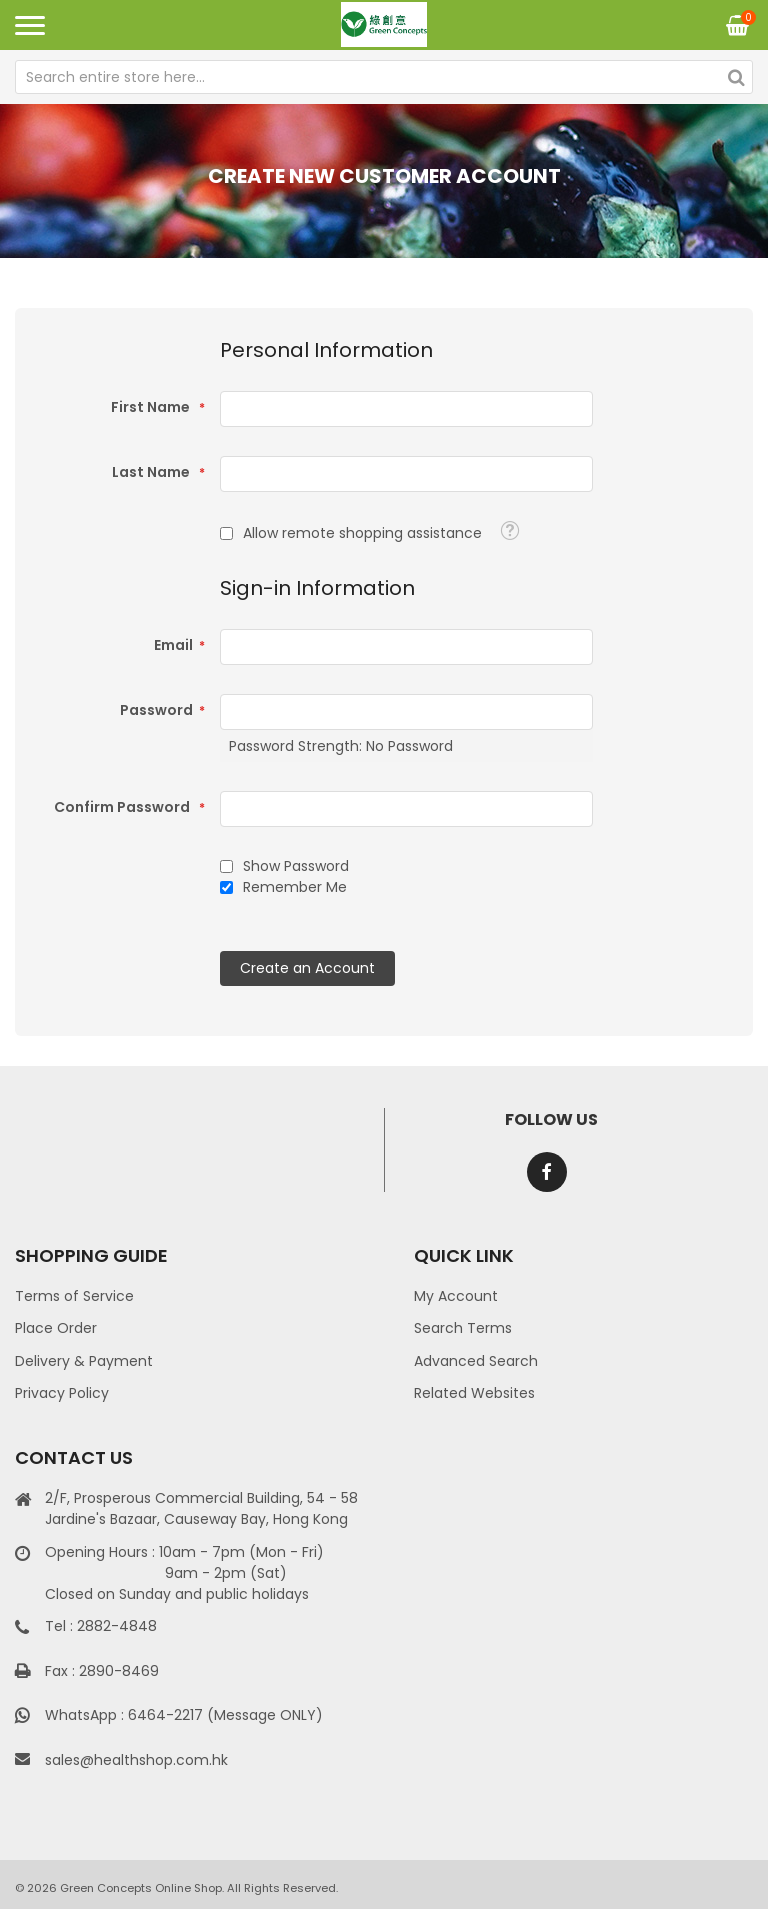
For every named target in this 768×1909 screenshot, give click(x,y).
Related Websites (474, 1393)
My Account (456, 1296)
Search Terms (463, 1328)
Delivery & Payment (84, 1361)
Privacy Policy (62, 1393)
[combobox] (384, 77)
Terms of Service (74, 1296)
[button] (509, 530)
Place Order (56, 1328)
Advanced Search (476, 1361)
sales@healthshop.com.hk (136, 1760)
